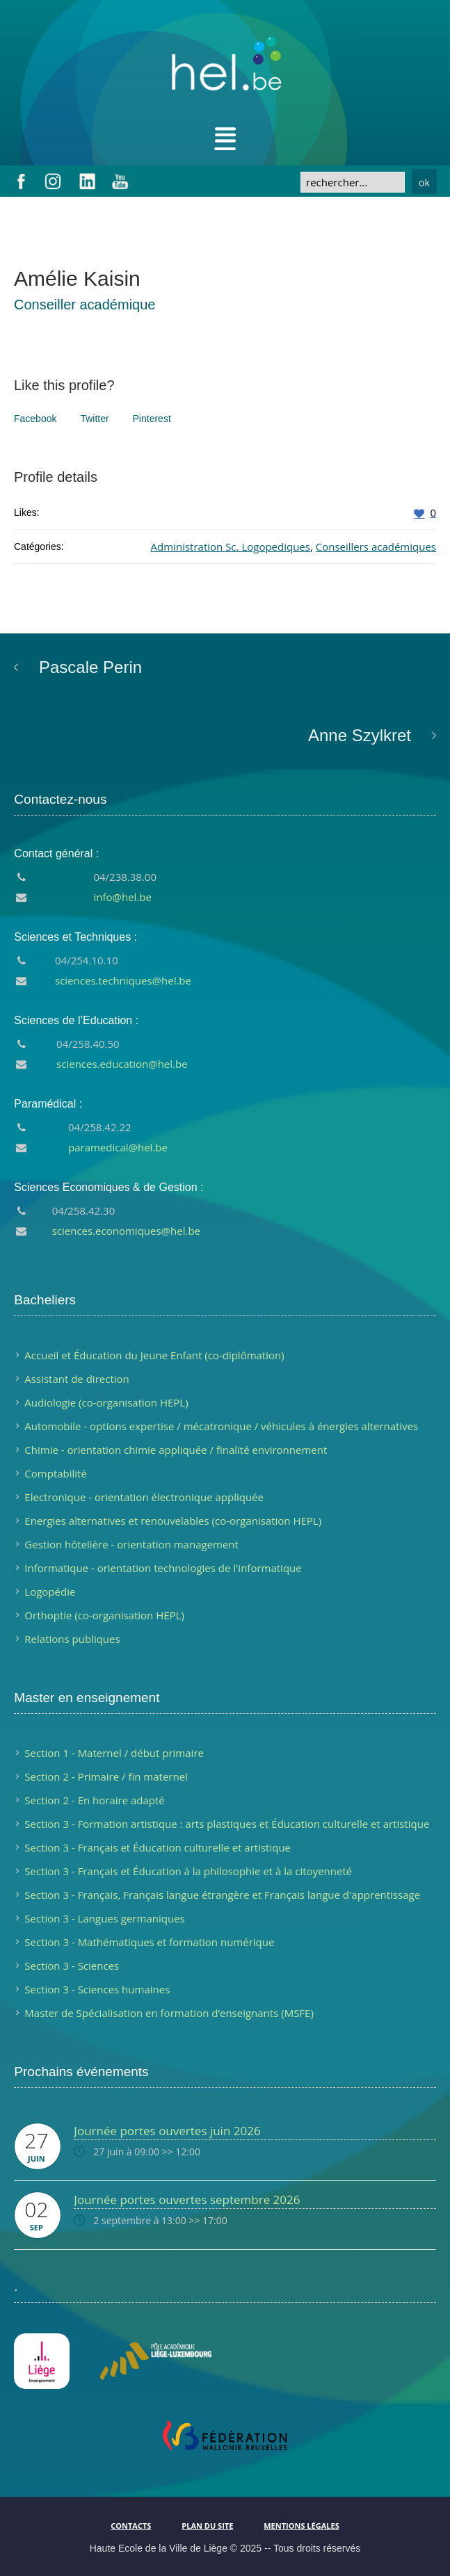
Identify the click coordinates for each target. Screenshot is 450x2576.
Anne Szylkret (359, 735)
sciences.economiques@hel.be (126, 1231)
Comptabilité (55, 1473)
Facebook (35, 418)
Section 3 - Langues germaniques (104, 1918)
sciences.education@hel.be (122, 1064)
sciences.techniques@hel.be (123, 980)
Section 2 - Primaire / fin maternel (106, 1776)
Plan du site (207, 2525)
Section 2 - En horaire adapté (94, 1800)
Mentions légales (301, 2525)
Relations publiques (72, 1639)
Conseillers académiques (376, 546)
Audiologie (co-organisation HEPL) (106, 1402)
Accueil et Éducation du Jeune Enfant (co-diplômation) (154, 1355)
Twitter (94, 418)
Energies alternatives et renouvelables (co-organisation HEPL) (172, 1521)
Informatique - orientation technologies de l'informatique (162, 1568)
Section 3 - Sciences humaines (97, 1989)
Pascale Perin (90, 667)
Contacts (131, 2525)
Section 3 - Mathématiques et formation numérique (149, 1942)
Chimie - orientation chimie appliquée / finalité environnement (175, 1450)
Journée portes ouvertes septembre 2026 (187, 2200)
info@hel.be (122, 897)
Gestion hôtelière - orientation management (131, 1544)
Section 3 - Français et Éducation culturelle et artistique (157, 1847)
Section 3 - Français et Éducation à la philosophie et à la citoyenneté (188, 1871)
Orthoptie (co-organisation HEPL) (104, 1615)
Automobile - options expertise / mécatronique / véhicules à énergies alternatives (221, 1426)
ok (424, 182)
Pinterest (152, 418)
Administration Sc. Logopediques (230, 546)
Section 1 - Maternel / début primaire (114, 1753)
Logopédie (49, 1591)
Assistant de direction (76, 1379)
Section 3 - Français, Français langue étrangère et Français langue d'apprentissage (222, 1895)
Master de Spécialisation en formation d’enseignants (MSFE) (169, 2013)
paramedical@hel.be (118, 1147)
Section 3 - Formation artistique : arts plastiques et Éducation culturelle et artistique (226, 1824)
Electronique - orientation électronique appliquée (144, 1497)
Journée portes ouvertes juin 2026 (167, 2131)
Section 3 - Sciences (71, 1965)
